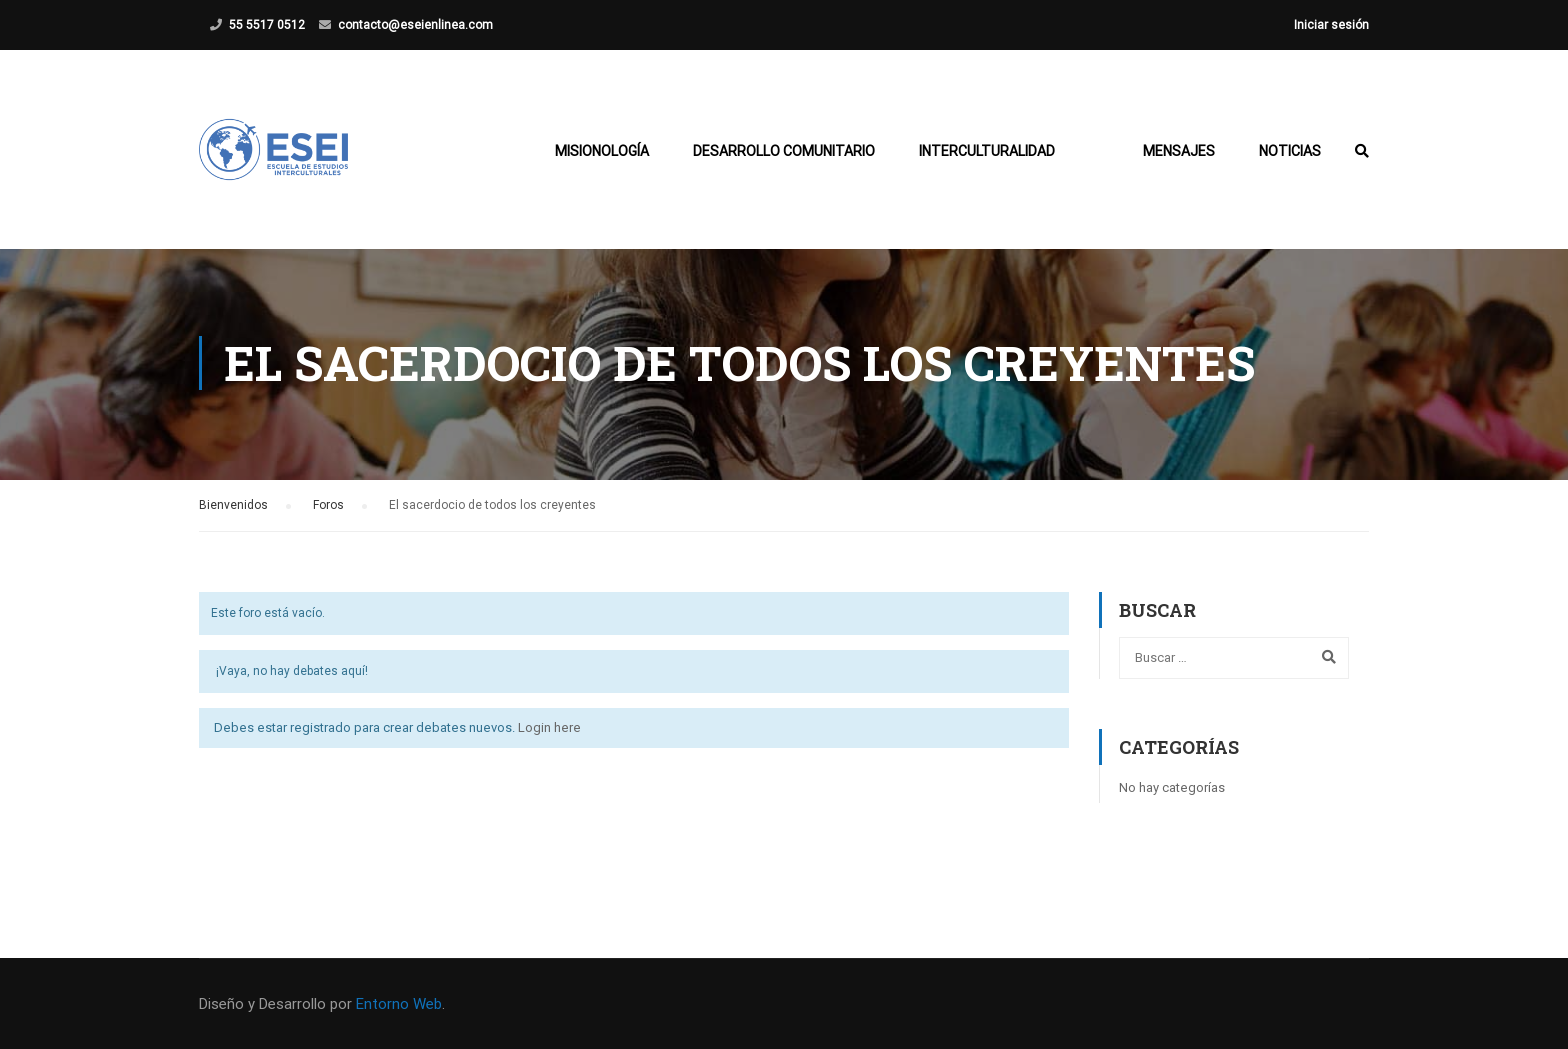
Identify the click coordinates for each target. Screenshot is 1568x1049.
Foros (328, 509)
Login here (549, 731)
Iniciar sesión (1331, 25)
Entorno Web (399, 1004)
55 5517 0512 (267, 25)
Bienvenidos (233, 509)
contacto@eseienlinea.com (415, 25)
